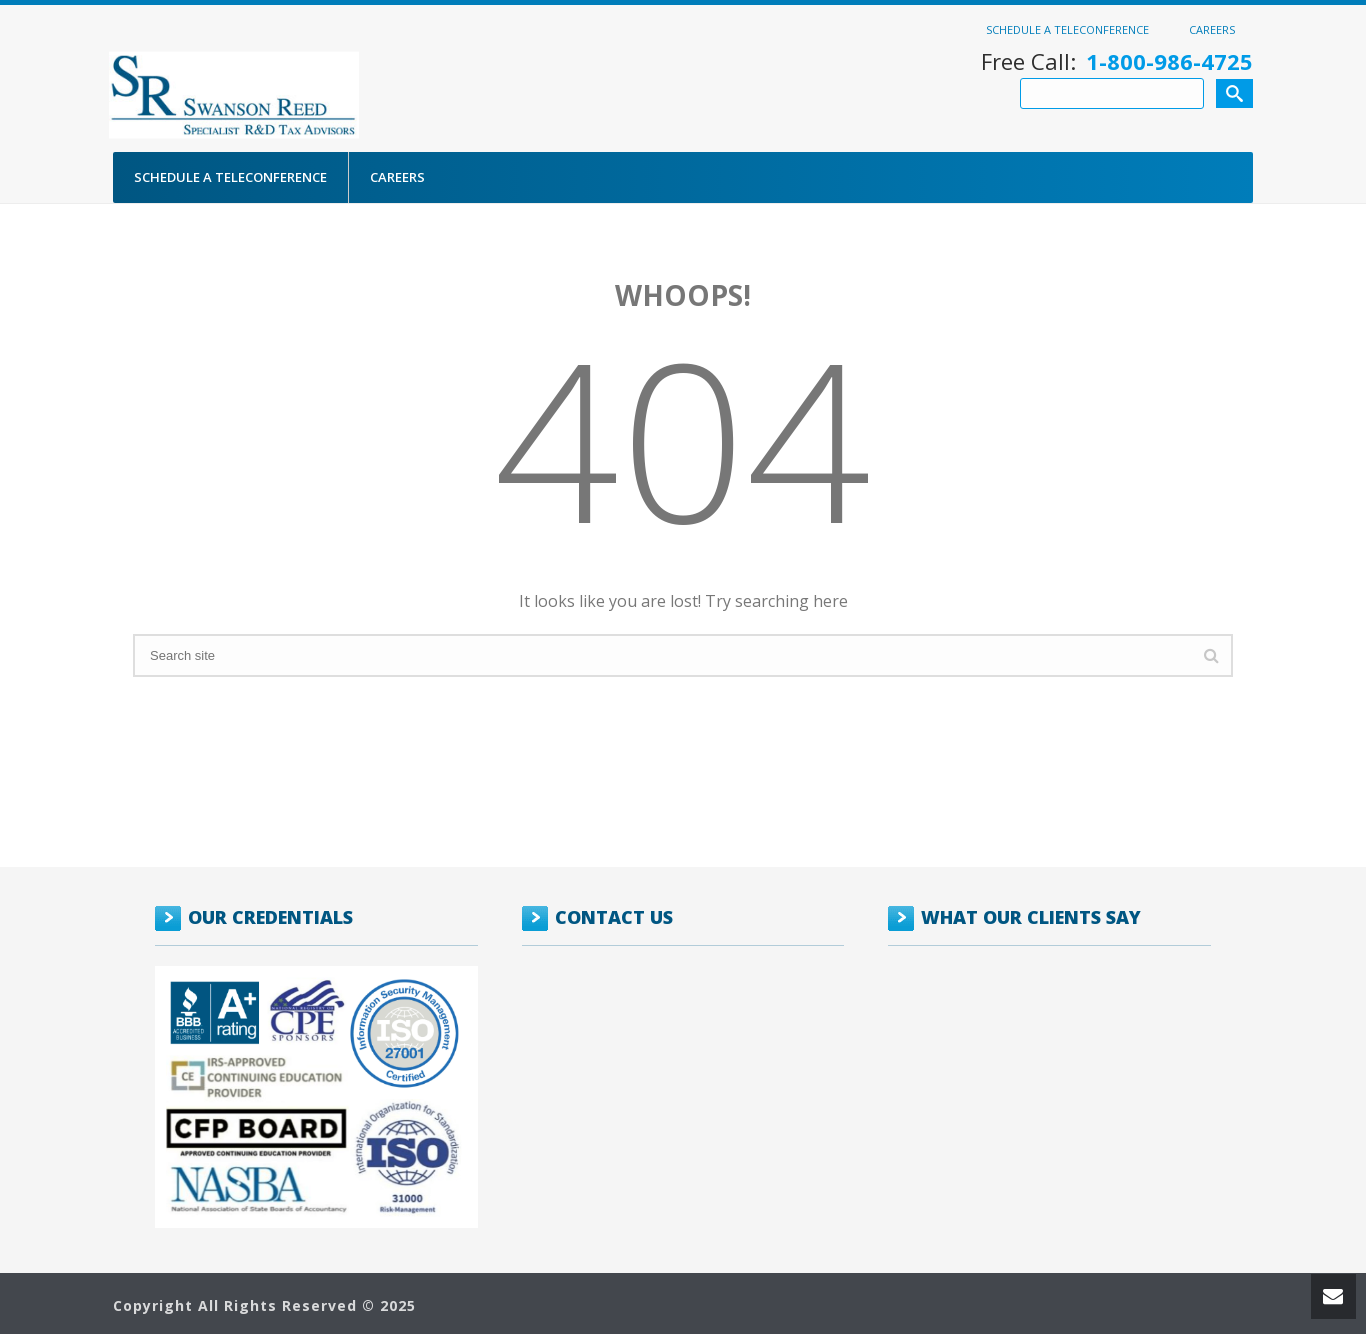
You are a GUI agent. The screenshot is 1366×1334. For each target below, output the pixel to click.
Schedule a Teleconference (1067, 29)
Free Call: (1117, 61)
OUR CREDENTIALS (270, 917)
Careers (1212, 29)
